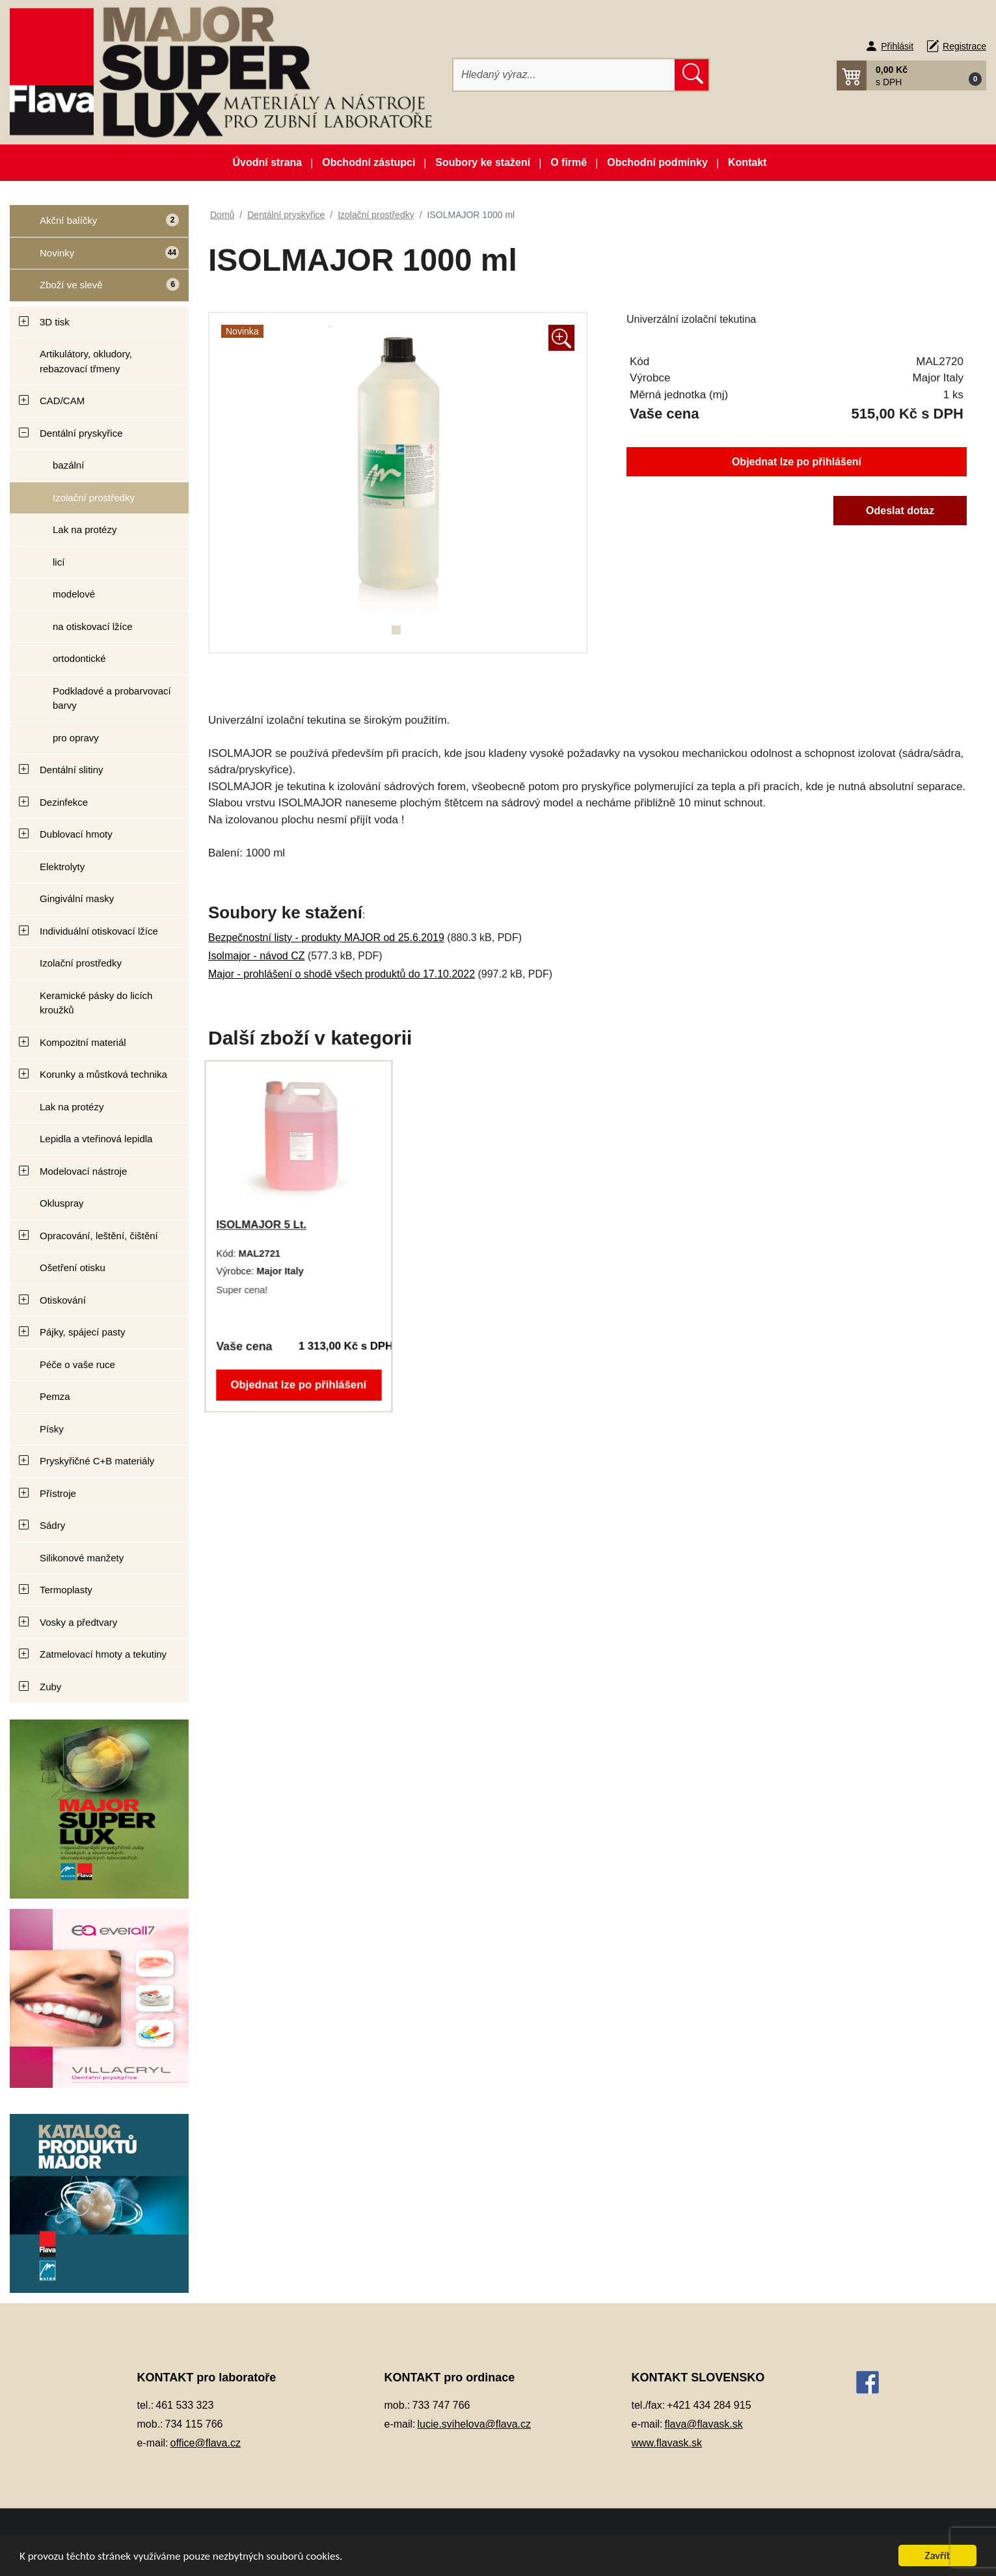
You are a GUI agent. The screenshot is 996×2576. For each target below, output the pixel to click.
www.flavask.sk (667, 2442)
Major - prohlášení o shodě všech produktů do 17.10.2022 (341, 974)
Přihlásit (897, 46)
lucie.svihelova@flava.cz (475, 2424)
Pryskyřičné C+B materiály (97, 1460)
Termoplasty (66, 1589)
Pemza (55, 1396)
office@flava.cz (205, 2442)
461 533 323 (184, 2405)
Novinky (95, 257)
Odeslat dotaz (900, 510)
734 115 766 (194, 2424)
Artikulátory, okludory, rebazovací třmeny (86, 361)
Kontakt (747, 162)
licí (58, 562)
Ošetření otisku (72, 1267)
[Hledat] (564, 74)
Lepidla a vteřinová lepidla (96, 1138)
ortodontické (79, 658)
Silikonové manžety (82, 1557)
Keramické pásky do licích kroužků (96, 1003)
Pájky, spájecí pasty (82, 1331)
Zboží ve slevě (95, 289)
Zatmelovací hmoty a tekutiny (103, 1654)
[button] (911, 75)
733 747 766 (441, 2405)
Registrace (964, 46)
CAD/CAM (62, 400)
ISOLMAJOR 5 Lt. (263, 1225)
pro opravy (76, 737)
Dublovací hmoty (76, 834)
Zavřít (937, 2555)
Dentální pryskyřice (81, 433)
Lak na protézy (84, 529)
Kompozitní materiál (83, 1042)
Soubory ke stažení (482, 162)
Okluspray (62, 1203)
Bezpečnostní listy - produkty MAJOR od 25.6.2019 (326, 937)
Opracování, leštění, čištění (99, 1235)
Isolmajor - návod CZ (256, 955)
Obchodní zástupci (368, 162)
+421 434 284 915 (709, 2405)
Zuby (50, 1686)
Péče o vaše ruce (77, 1364)
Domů (222, 215)
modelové (74, 593)
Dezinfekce (64, 802)
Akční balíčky (94, 225)
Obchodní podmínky (657, 162)
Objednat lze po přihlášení (796, 461)
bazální (68, 465)
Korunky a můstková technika (103, 1074)
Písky (52, 1428)
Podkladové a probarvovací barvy (112, 698)
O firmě (568, 162)
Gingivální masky (77, 898)
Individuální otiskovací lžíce (99, 931)
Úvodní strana (268, 162)
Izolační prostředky (94, 497)
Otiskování (63, 1300)
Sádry (52, 1525)
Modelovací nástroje (83, 1171)
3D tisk (55, 321)
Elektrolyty (62, 866)
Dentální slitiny (71, 769)
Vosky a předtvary (78, 1622)
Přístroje (58, 1493)
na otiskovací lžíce (93, 626)
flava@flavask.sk (704, 2424)
